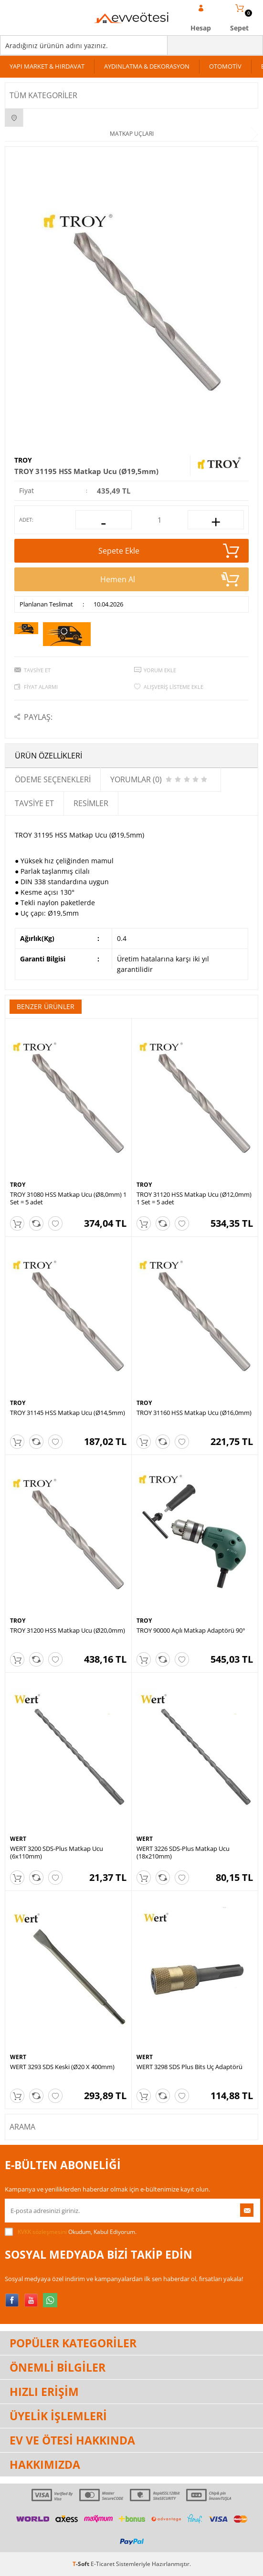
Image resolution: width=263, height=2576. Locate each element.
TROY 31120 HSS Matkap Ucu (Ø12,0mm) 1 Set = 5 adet (194, 1198)
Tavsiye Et (37, 670)
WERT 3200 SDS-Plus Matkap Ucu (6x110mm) (56, 1852)
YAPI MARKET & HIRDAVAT (47, 66)
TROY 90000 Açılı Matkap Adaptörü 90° (191, 1630)
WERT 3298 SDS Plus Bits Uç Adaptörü (189, 2067)
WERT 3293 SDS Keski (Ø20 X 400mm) (62, 2067)
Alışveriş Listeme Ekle (173, 686)
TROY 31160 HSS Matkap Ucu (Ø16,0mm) (194, 1412)
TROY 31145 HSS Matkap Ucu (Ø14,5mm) (67, 1412)
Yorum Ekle (160, 670)
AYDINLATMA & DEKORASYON (146, 66)
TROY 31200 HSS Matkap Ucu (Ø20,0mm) (67, 1630)
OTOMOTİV (225, 66)
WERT (18, 1839)
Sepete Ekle (169, 551)
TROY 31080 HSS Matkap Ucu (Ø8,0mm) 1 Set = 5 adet (68, 1198)
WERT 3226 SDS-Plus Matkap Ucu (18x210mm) (183, 1852)
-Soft (82, 2564)
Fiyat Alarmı (41, 686)
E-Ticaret (103, 2564)
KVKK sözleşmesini (42, 2232)
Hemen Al (169, 579)
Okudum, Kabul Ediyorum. (71, 2232)
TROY (23, 460)
